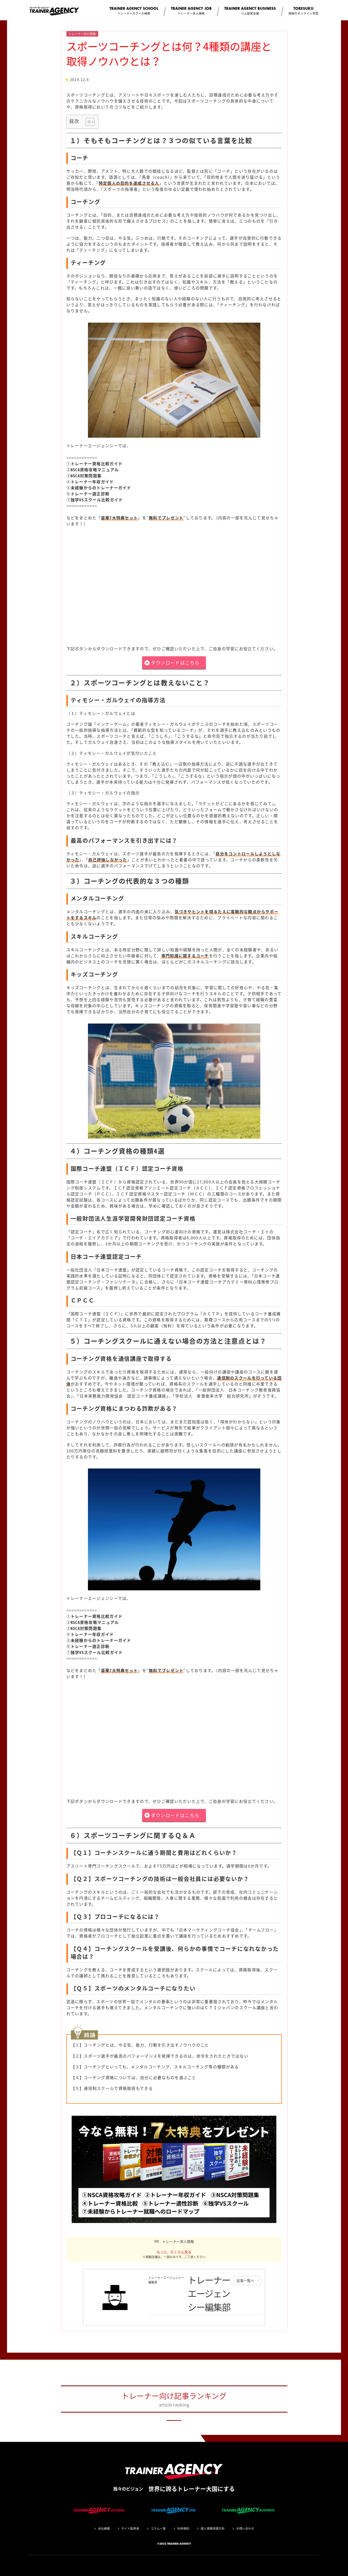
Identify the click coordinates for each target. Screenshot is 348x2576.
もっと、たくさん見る (174, 2251)
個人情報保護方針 (213, 2528)
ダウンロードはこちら (175, 662)
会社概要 (104, 2528)
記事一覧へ (245, 2280)
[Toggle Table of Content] (87, 122)
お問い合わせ (245, 2528)
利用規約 (183, 2528)
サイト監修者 (130, 2528)
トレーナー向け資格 (82, 34)
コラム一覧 (158, 2528)
